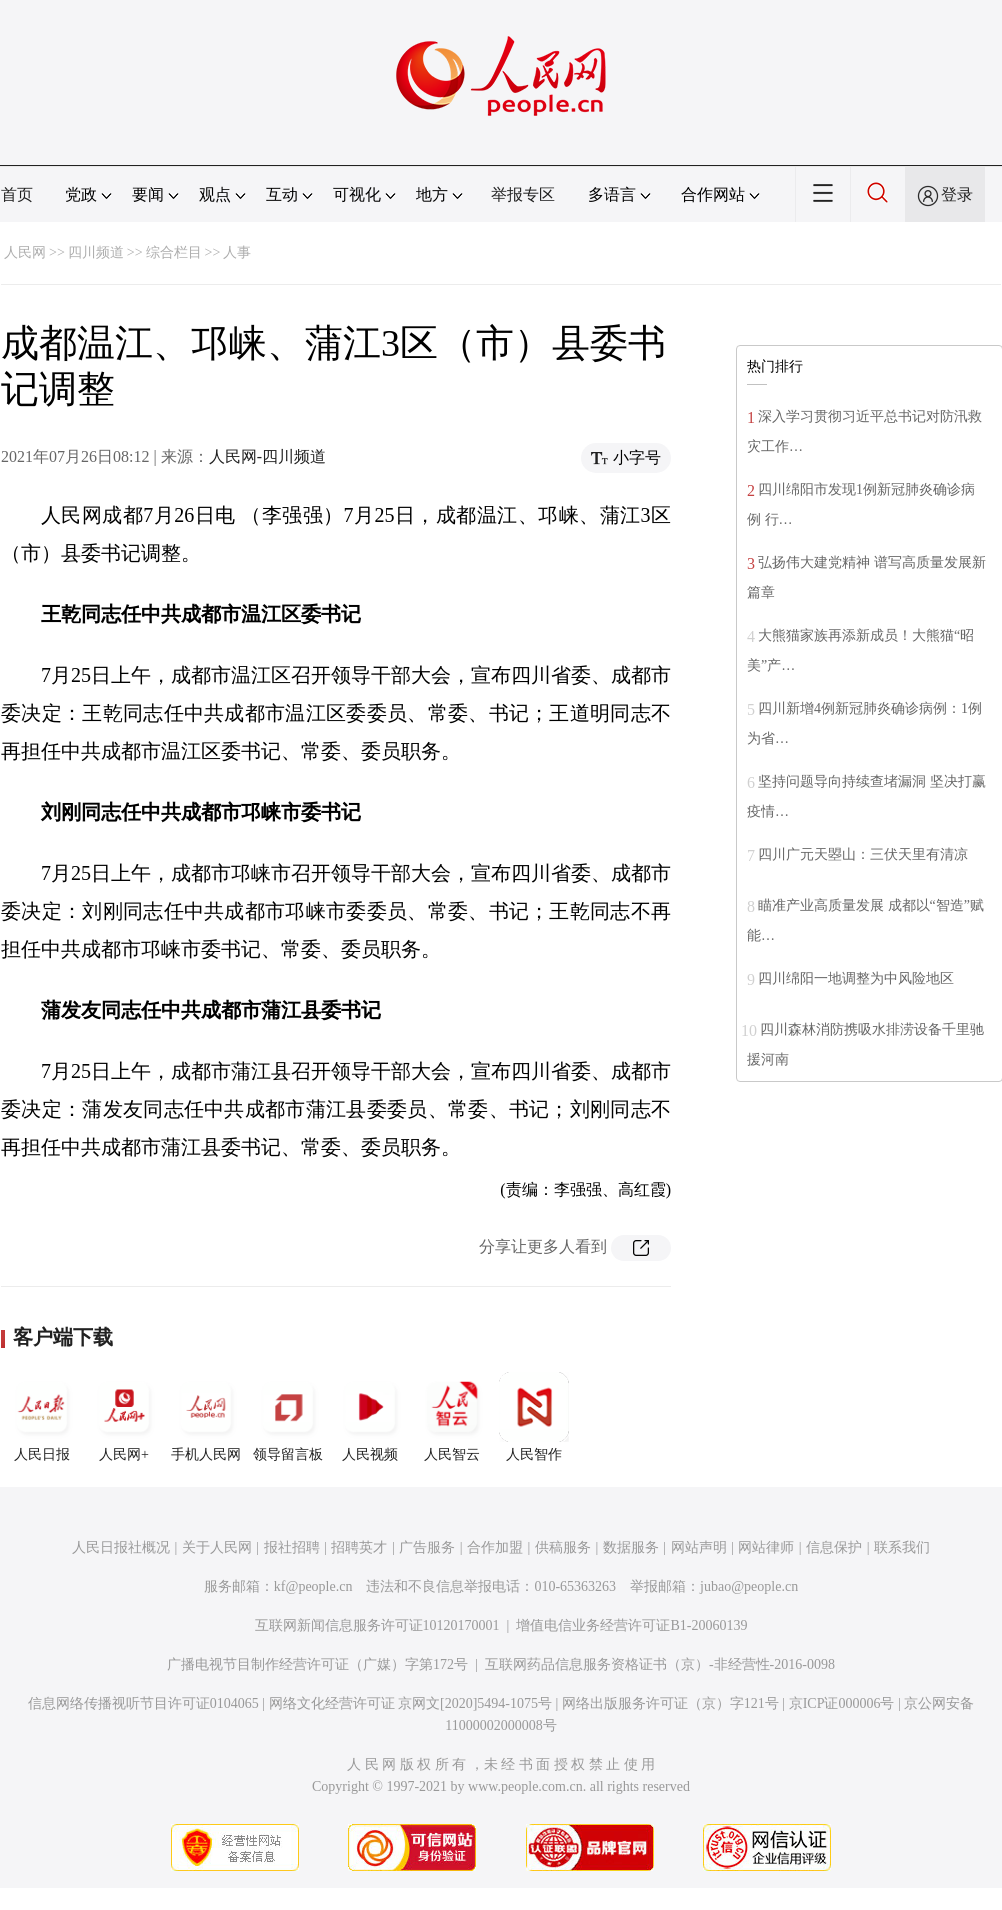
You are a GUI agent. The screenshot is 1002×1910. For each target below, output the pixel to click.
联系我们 (902, 1547)
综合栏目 (174, 252)
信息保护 (834, 1547)
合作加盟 (495, 1547)
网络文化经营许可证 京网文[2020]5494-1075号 (411, 1703)
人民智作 (534, 1417)
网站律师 (766, 1547)
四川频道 (96, 252)
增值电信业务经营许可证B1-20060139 (631, 1625)
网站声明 (699, 1547)
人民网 (25, 252)
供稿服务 (563, 1547)
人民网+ (124, 1417)
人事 (237, 252)
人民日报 (42, 1417)
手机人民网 (206, 1417)
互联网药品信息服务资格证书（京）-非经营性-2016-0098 (660, 1664)
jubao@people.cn (749, 1586)
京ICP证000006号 (842, 1703)
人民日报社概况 (121, 1547)
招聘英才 (359, 1547)
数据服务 (631, 1547)
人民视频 (370, 1417)
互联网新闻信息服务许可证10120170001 (377, 1625)
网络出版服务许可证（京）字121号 (670, 1703)
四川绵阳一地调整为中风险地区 (856, 978)
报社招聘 (292, 1547)
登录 (957, 194)
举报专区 (523, 194)
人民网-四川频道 (267, 456)
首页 (17, 194)
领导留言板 (288, 1417)
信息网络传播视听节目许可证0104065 (143, 1703)
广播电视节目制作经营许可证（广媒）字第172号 (317, 1664)
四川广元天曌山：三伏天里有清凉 (863, 854)
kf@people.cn (313, 1586)
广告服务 (427, 1547)
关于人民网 (217, 1547)
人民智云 (452, 1417)
